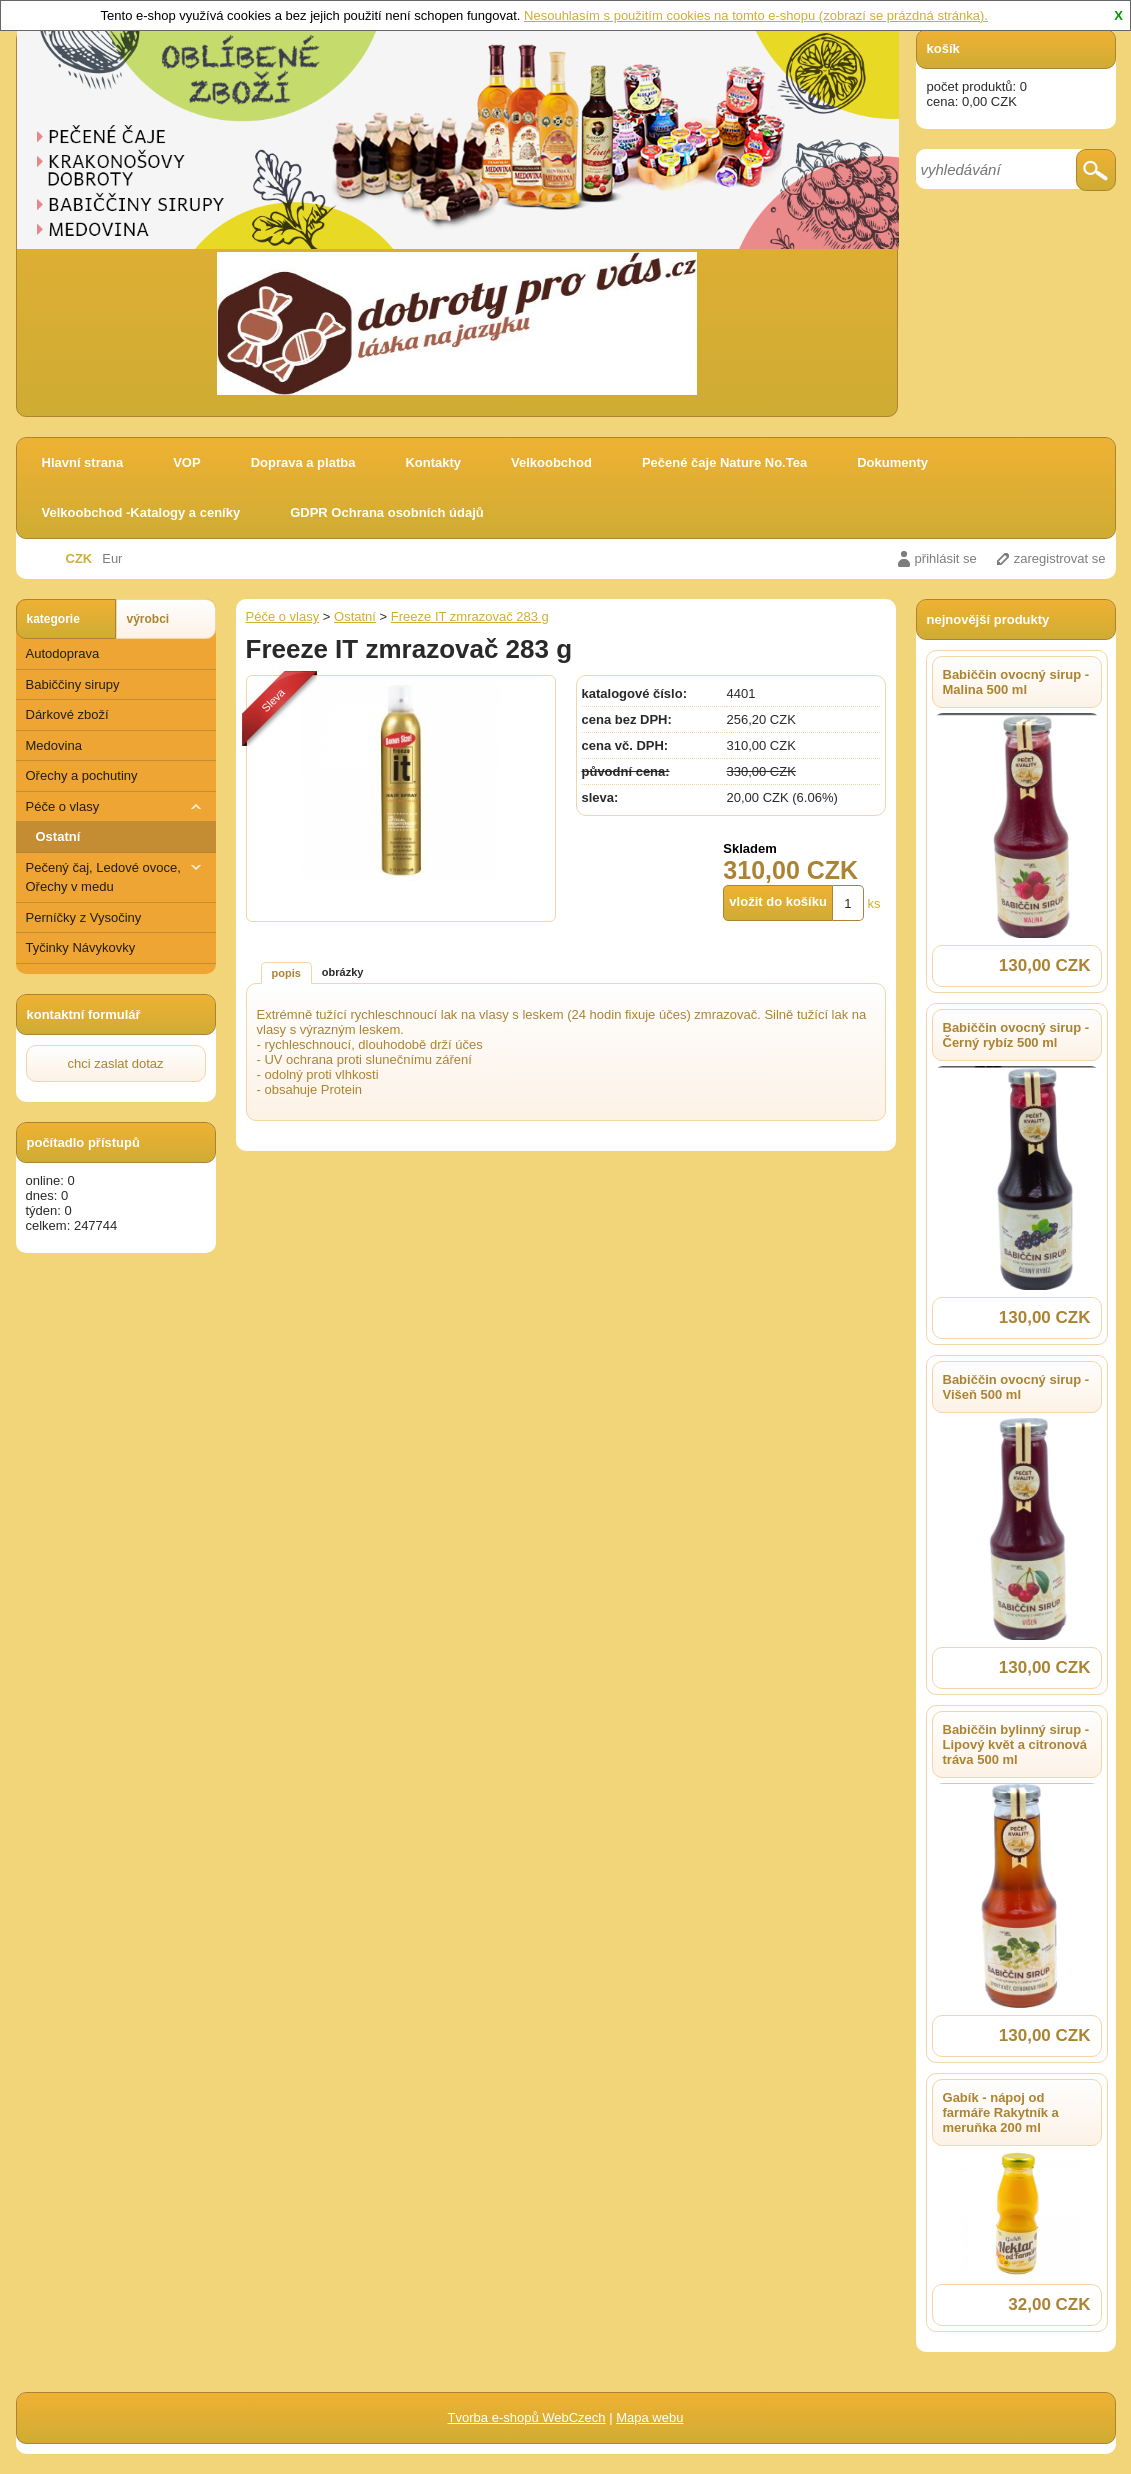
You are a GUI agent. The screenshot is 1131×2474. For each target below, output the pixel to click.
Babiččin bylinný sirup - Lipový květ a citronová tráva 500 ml (1016, 1744)
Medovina (54, 745)
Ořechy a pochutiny (82, 775)
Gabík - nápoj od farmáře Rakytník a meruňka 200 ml (1001, 2112)
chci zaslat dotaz (115, 1063)
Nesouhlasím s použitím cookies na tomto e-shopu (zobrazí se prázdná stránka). (756, 15)
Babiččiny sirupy (73, 684)
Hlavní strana (83, 462)
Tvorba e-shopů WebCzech (527, 2417)
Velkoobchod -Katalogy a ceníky (141, 512)
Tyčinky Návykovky (81, 947)
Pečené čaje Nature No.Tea (724, 462)
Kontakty (433, 462)
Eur (112, 558)
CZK (79, 558)
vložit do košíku (778, 901)
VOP (186, 462)
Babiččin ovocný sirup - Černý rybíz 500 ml (1016, 1035)
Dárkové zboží (67, 714)
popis (286, 973)
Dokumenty (892, 462)
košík (943, 48)
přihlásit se (946, 558)
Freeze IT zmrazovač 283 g (470, 616)
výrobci (148, 619)
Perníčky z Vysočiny (84, 917)
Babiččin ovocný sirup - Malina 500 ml (1016, 682)
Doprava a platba (303, 462)
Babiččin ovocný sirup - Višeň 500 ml (1016, 1387)
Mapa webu (649, 2417)
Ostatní (58, 836)
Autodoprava (63, 653)
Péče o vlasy (116, 806)
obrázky (343, 972)
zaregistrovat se (1060, 558)
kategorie (53, 619)
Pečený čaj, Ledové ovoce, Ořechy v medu (116, 876)
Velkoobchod (551, 462)
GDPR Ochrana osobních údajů (387, 512)
